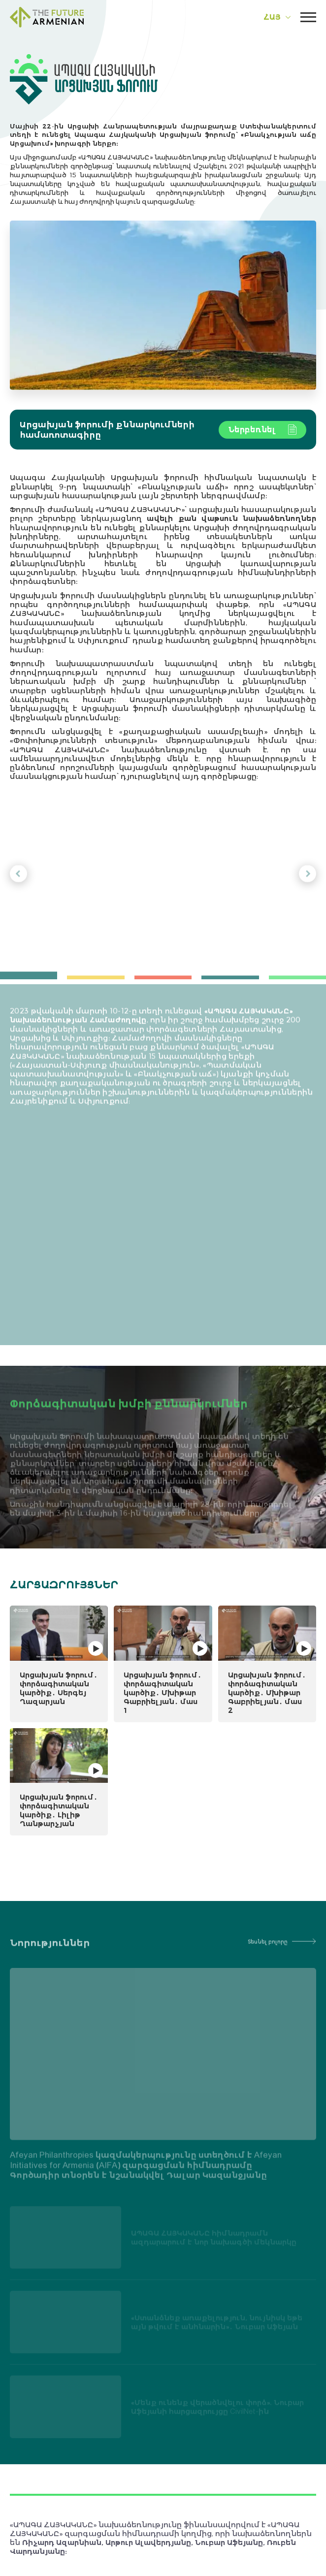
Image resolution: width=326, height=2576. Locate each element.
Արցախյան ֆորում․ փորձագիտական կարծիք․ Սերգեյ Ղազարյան (59, 1688)
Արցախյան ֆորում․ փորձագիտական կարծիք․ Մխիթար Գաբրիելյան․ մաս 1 (162, 1692)
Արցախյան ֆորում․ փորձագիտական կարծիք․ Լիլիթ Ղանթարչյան (59, 1810)
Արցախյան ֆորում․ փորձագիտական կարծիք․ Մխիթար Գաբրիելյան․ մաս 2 (267, 1692)
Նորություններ (50, 1950)
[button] (18, 879)
